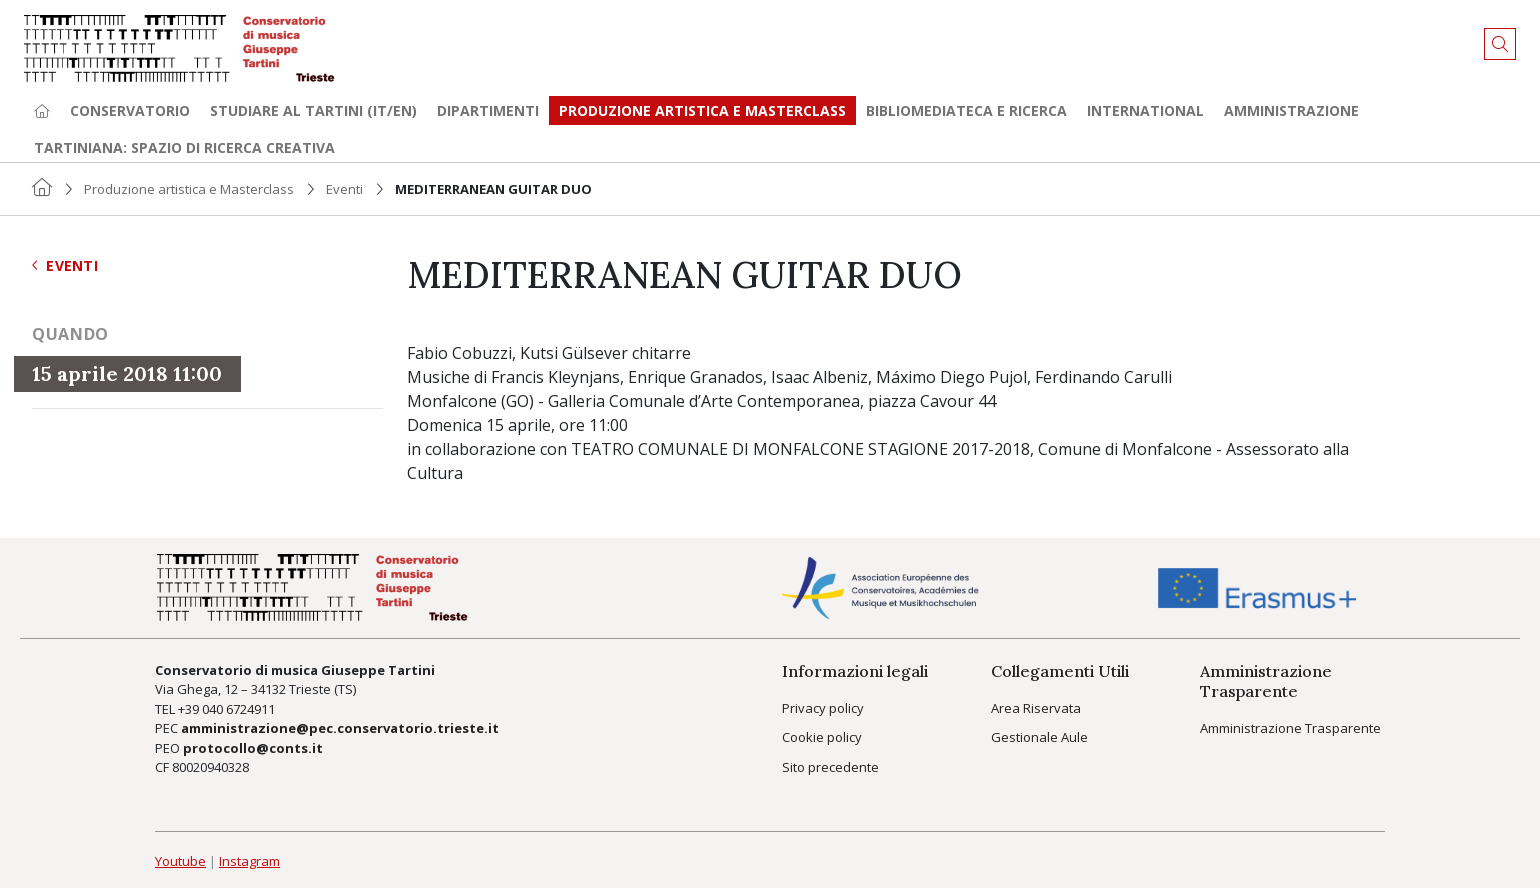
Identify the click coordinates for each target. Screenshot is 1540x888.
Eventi (344, 189)
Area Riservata (1036, 708)
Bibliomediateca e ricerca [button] (966, 110)
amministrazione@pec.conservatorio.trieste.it (340, 728)
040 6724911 (238, 709)
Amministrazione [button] (1291, 110)
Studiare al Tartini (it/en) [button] (313, 110)
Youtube (180, 861)
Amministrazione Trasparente (1290, 728)
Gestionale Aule (1039, 737)
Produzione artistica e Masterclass (702, 110)
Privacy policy (823, 708)
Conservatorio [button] (130, 110)
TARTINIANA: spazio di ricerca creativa (184, 147)
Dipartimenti (488, 110)
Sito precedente (830, 767)
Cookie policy (822, 737)
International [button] (1145, 110)
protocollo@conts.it (253, 748)
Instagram (249, 861)
